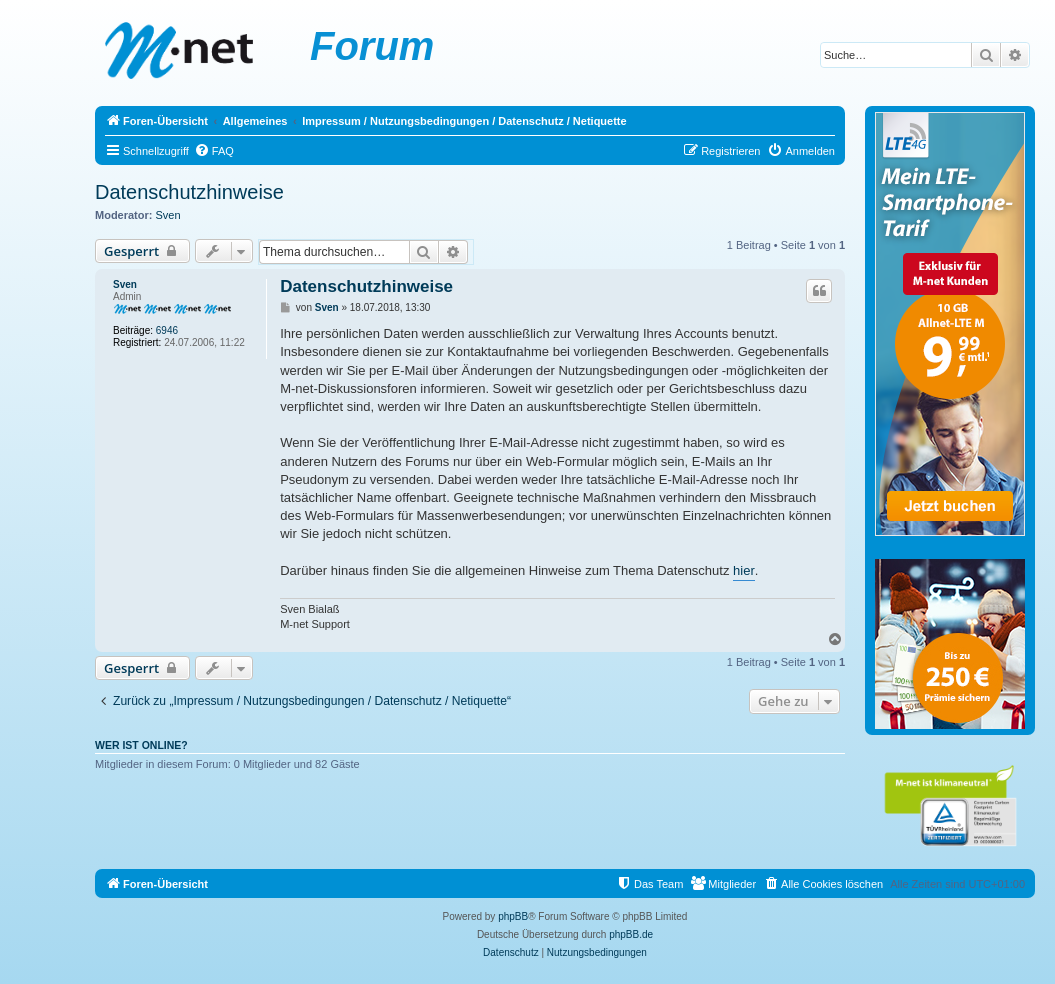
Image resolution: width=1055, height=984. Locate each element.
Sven (168, 215)
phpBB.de (631, 934)
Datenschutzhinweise (189, 192)
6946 (167, 330)
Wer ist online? (141, 745)
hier (744, 570)
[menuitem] (214, 151)
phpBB (513, 916)
